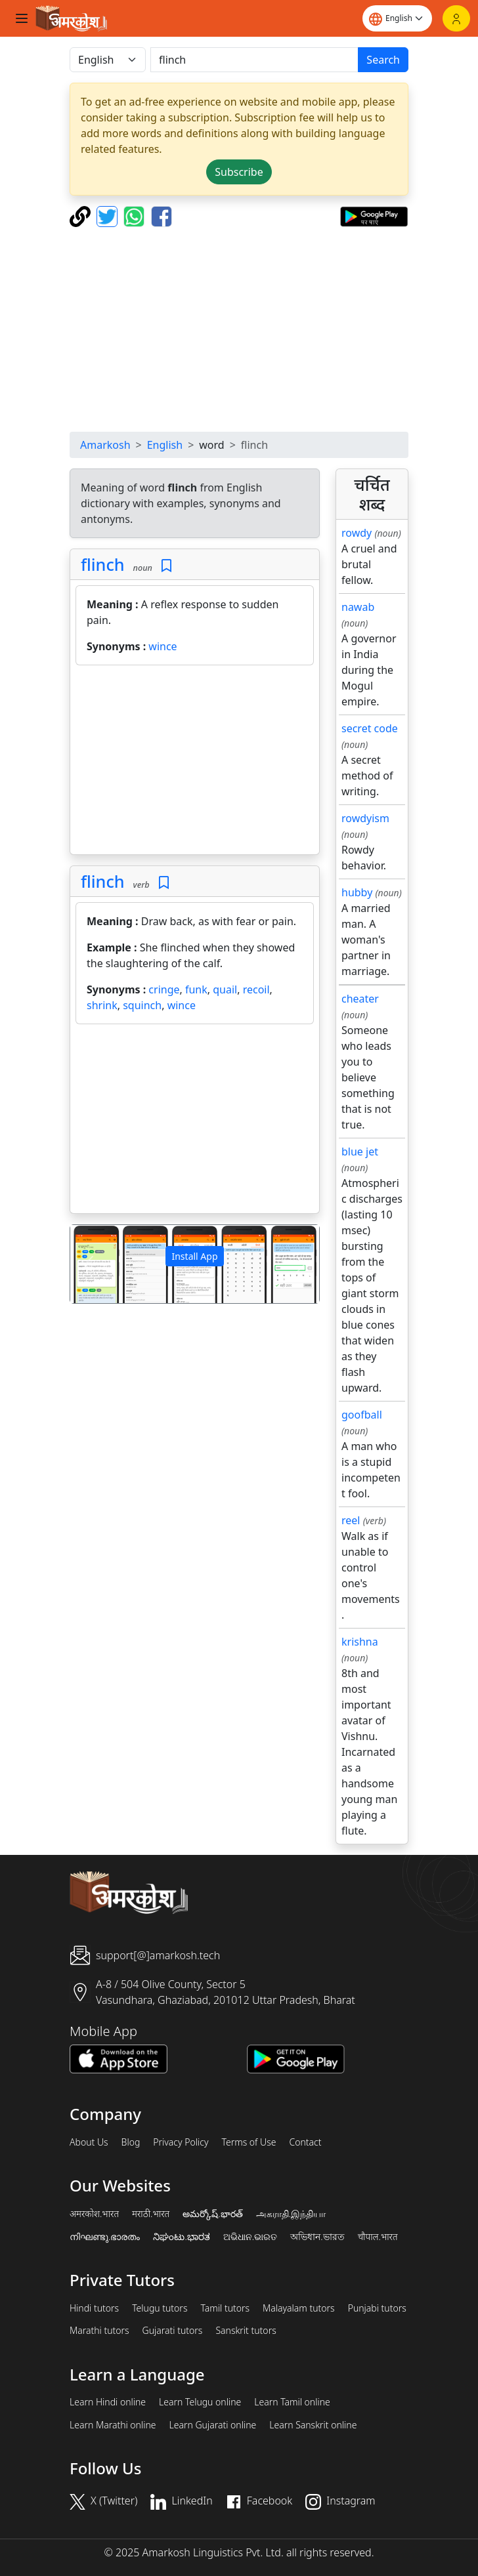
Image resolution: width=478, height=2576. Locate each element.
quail (225, 989)
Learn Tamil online (292, 2402)
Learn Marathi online (113, 2425)
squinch (142, 1005)
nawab (357, 607)
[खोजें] (254, 59)
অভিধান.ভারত (317, 2236)
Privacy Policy (180, 2142)
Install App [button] (194, 1256)
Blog (131, 2142)
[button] (89, 1264)
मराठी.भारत (150, 2213)
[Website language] (397, 18)
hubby (356, 892)
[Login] (456, 18)
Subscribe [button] (239, 172)
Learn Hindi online (108, 2402)
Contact (305, 2142)
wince (162, 646)
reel (350, 1520)
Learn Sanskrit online (313, 2425)
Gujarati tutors (172, 2330)
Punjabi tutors (377, 2308)
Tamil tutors (225, 2308)
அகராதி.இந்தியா (291, 2213)
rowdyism (365, 818)
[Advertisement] (239, 329)
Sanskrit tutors (245, 2330)
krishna (359, 1641)
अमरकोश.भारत (94, 2213)
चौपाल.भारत (378, 2236)
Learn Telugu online (200, 2402)
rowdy (356, 533)
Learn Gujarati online (213, 2425)
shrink (102, 1005)
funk (196, 989)
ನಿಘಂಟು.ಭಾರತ (181, 2236)
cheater (360, 998)
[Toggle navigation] (21, 18)
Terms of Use (248, 2142)
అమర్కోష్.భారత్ (212, 2213)
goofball (361, 1414)
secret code (369, 728)
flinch (103, 564)
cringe (163, 989)
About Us (89, 2142)
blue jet (359, 1151)
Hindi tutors (94, 2308)
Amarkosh (105, 445)
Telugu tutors (159, 2308)
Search (383, 59)
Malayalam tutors (299, 2308)
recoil (256, 989)
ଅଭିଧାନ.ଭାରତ (250, 2236)
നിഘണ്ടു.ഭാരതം (105, 2236)
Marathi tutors (99, 2330)
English (165, 445)
